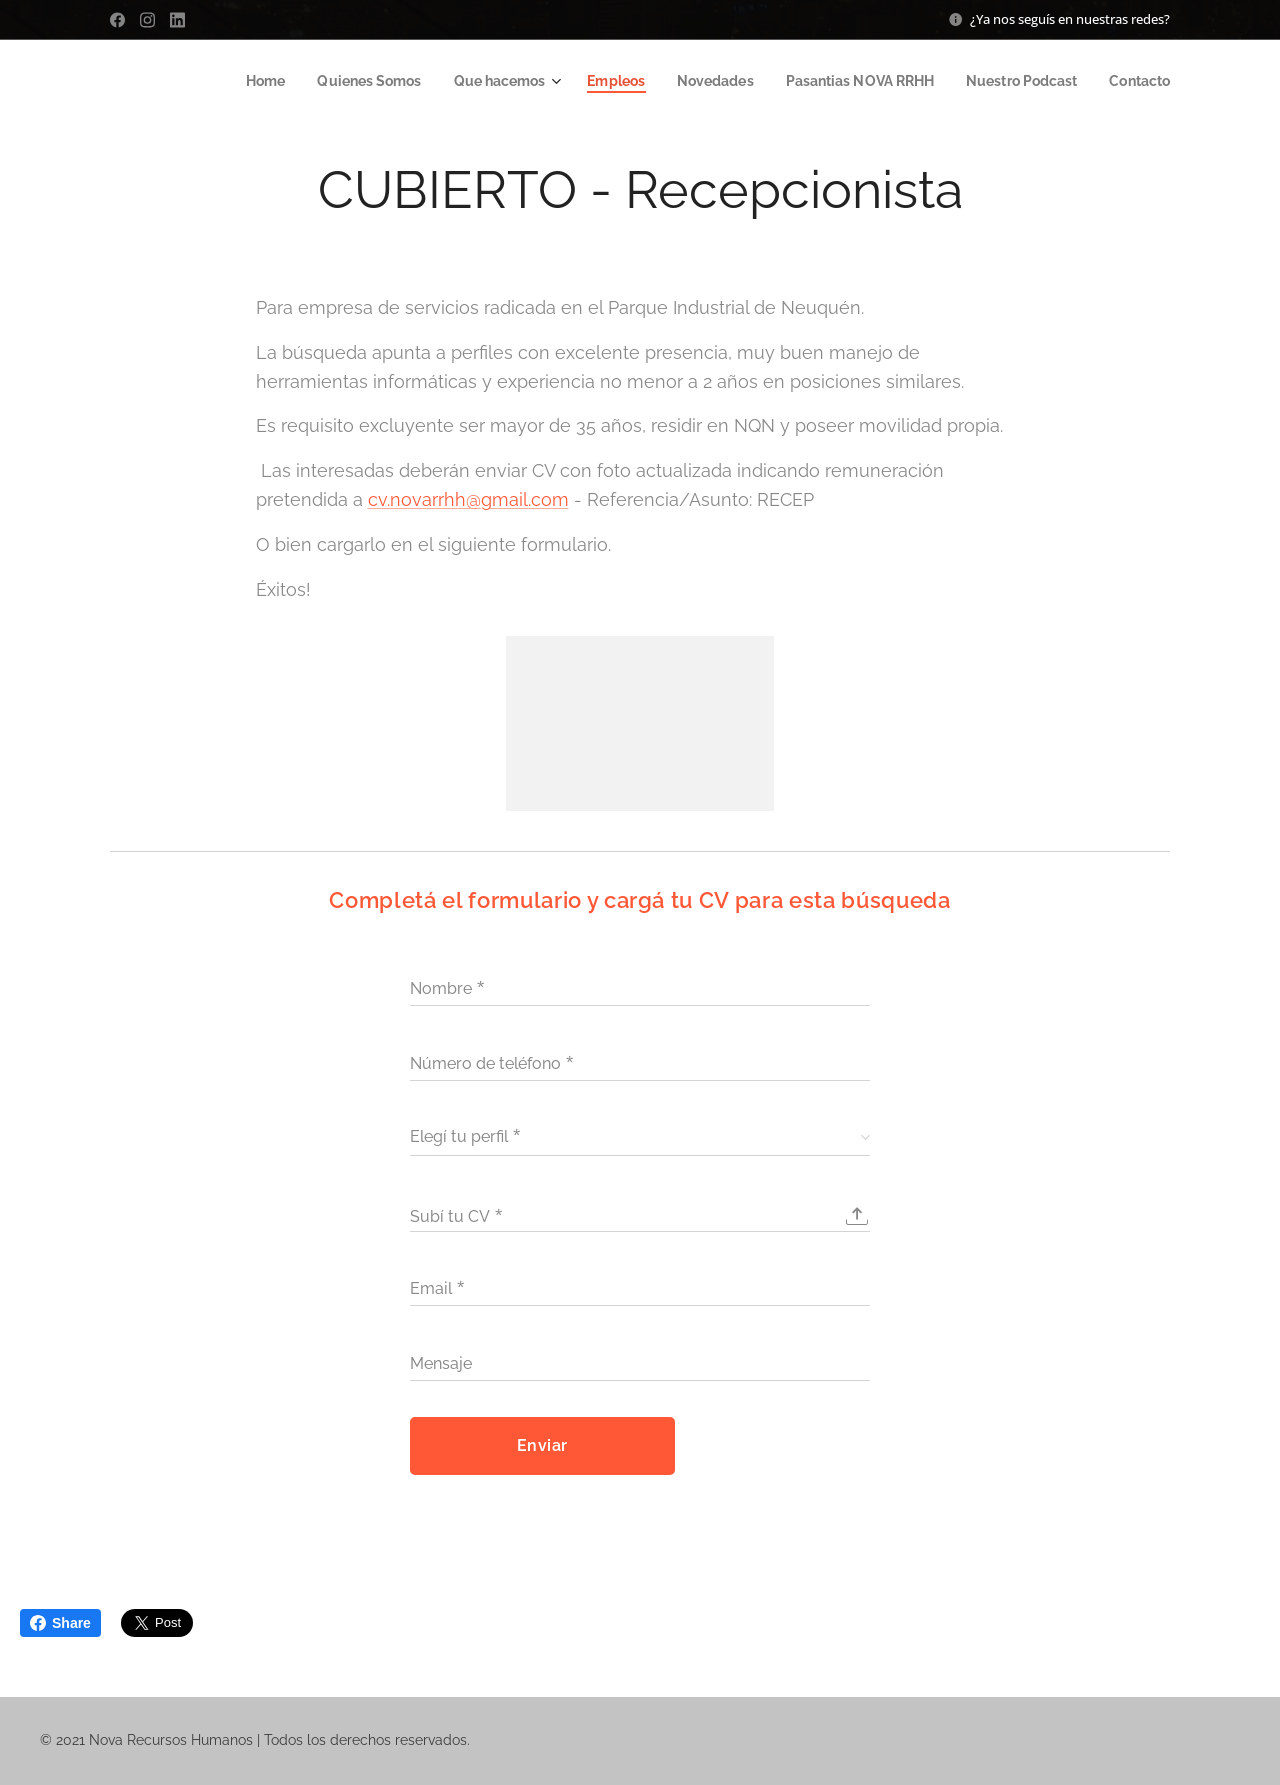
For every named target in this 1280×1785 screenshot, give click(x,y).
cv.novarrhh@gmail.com (468, 499)
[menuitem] (232, 81)
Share (60, 1623)
